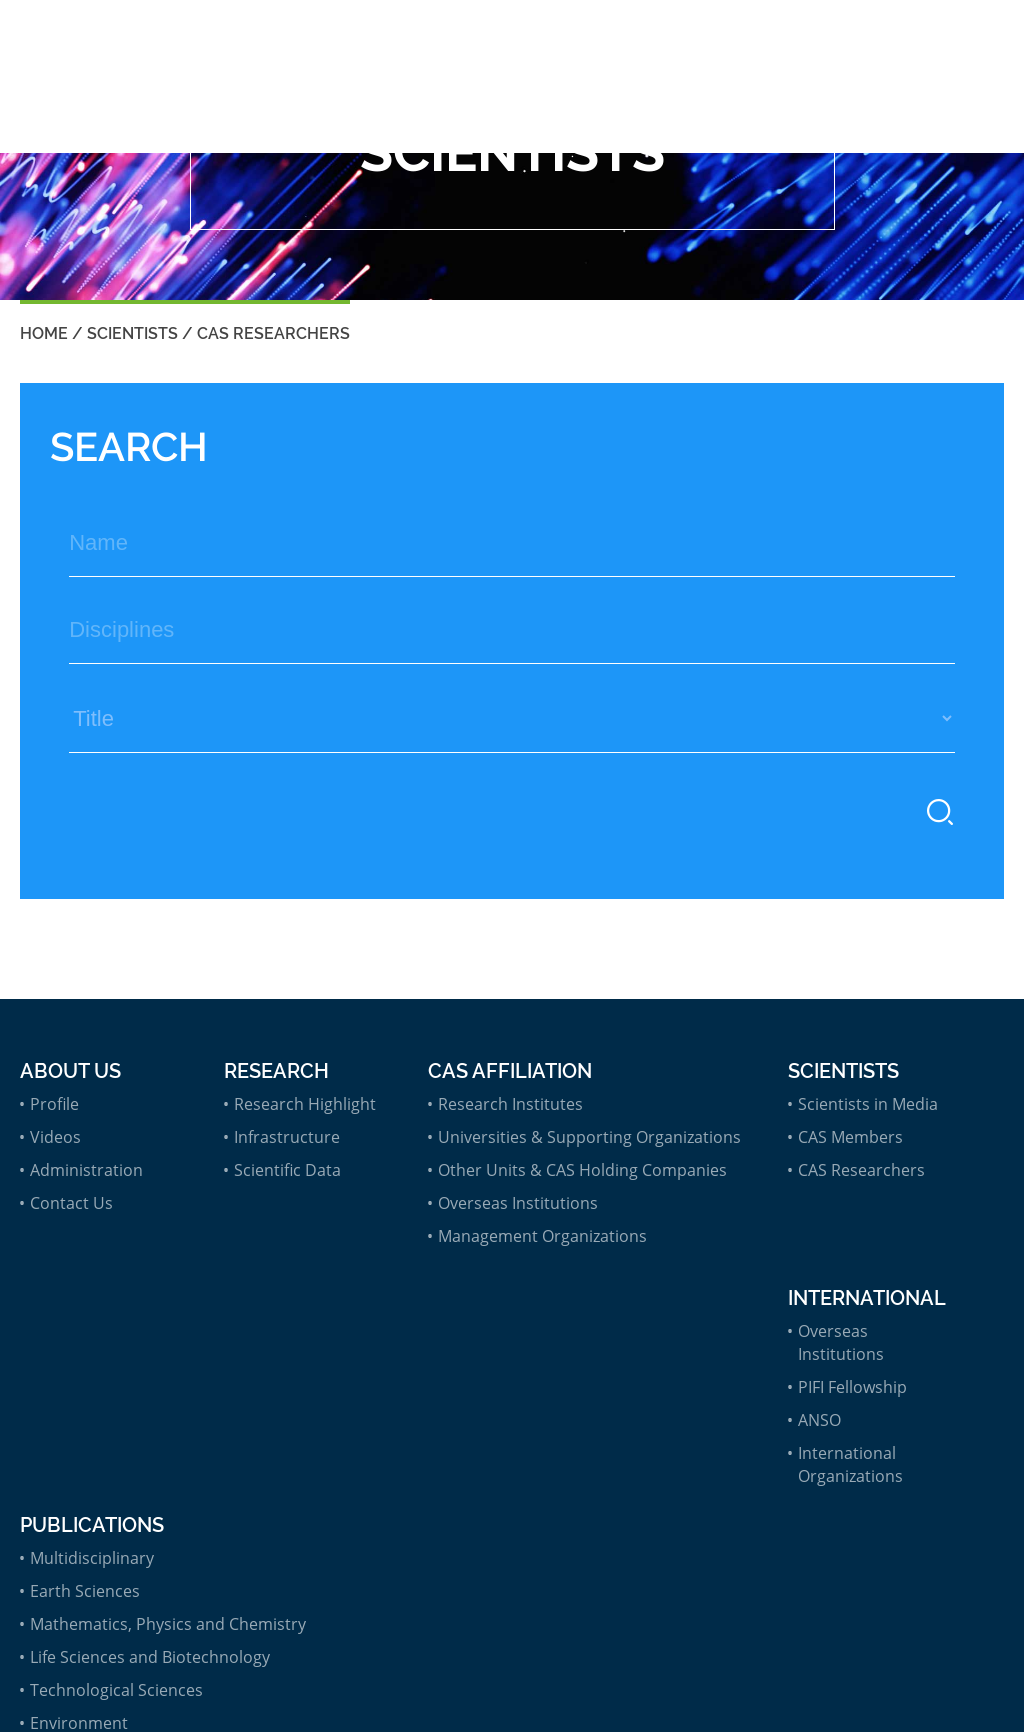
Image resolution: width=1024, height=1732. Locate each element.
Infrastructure (287, 1137)
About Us (70, 1071)
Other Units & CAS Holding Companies (582, 1170)
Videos (55, 1137)
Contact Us (71, 1203)
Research (276, 1071)
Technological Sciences (116, 1690)
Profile (54, 1104)
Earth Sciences (85, 1591)
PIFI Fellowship (852, 1387)
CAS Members (850, 1137)
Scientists (132, 333)
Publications (92, 1525)
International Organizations (850, 1464)
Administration (86, 1170)
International (867, 1298)
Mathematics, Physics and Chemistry (168, 1624)
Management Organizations (542, 1236)
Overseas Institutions (518, 1203)
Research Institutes (510, 1104)
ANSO (819, 1420)
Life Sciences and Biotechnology (150, 1657)
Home (44, 333)
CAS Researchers (273, 333)
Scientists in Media (868, 1104)
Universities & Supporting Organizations (589, 1137)
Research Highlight (305, 1104)
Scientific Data (287, 1170)
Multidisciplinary (92, 1558)
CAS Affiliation (510, 1071)
